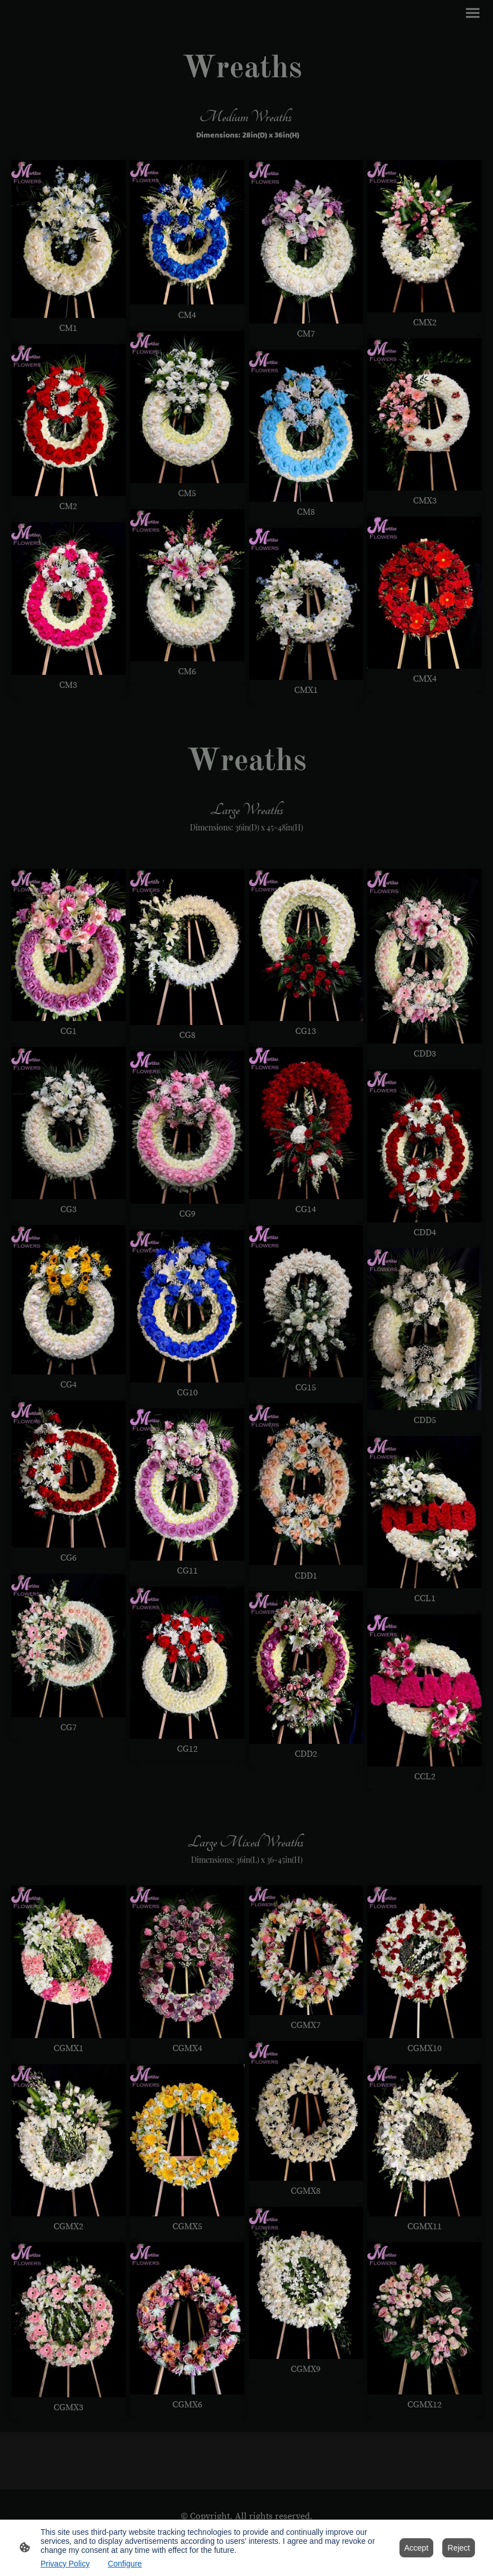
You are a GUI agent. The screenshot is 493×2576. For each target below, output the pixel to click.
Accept (417, 2547)
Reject (458, 2547)
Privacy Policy (65, 2563)
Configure (125, 2563)
